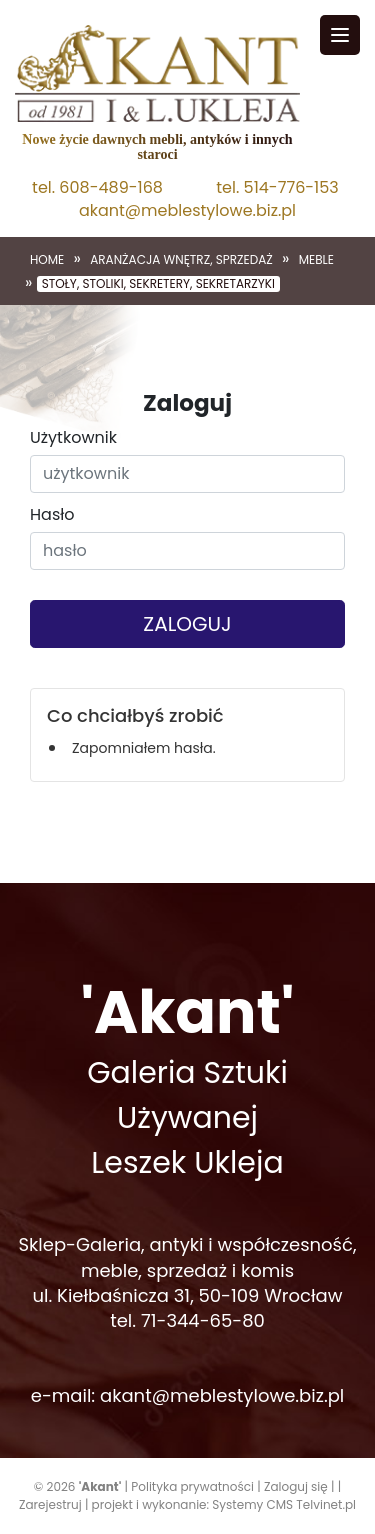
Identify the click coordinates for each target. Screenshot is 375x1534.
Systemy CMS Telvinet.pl (284, 1504)
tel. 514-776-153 (277, 188)
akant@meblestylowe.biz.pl (187, 211)
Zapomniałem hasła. (144, 748)
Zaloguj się (296, 1486)
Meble (316, 260)
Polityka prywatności (192, 1486)
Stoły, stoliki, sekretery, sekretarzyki (158, 284)
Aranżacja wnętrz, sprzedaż (181, 260)
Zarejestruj (50, 1504)
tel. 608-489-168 (97, 188)
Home (47, 260)
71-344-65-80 (203, 1320)
